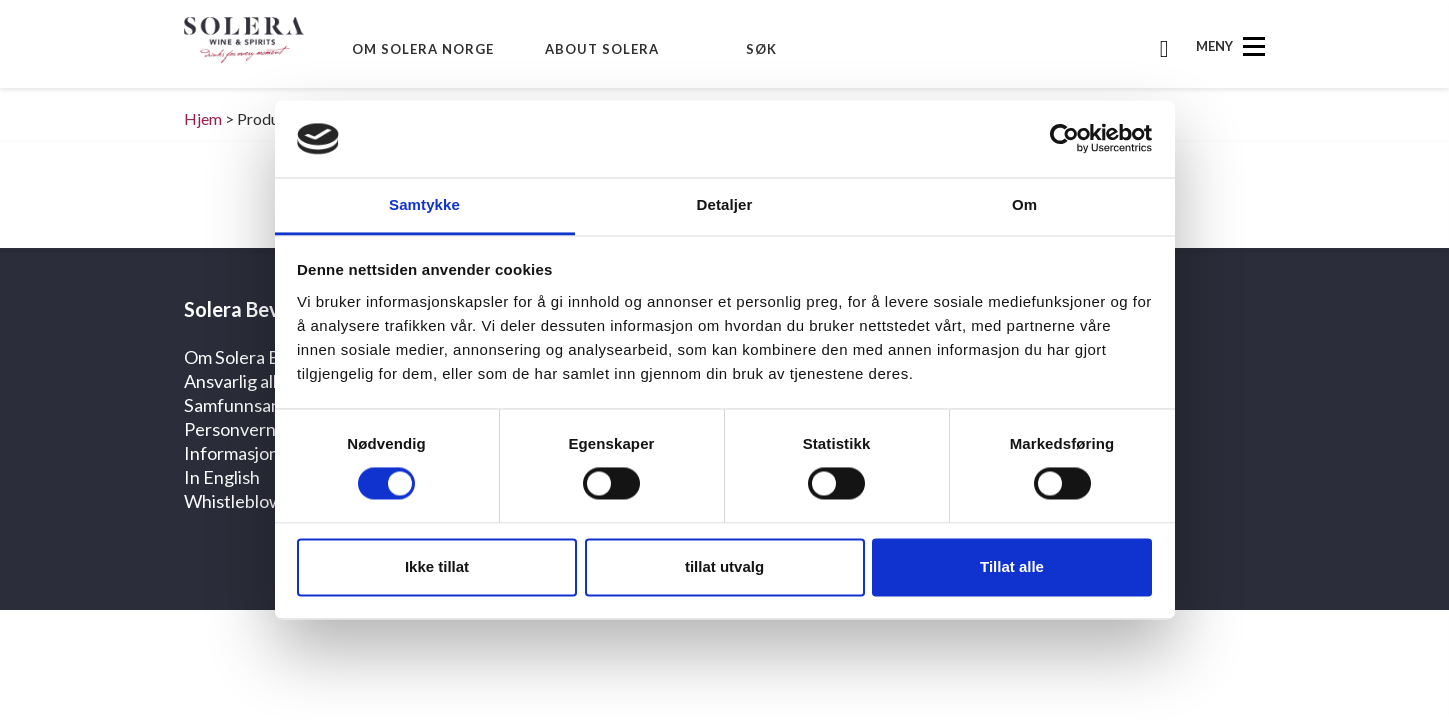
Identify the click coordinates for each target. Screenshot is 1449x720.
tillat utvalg (724, 566)
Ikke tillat (437, 566)
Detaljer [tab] (725, 204)
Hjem (203, 118)
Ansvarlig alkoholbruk (267, 381)
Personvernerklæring (268, 429)
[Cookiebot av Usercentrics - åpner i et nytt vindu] (1064, 139)
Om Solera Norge (423, 49)
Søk (761, 49)
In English (222, 477)
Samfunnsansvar (249, 405)
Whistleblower (242, 501)
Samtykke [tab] (424, 204)
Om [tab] (1024, 204)
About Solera (602, 49)
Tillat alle (1012, 566)
